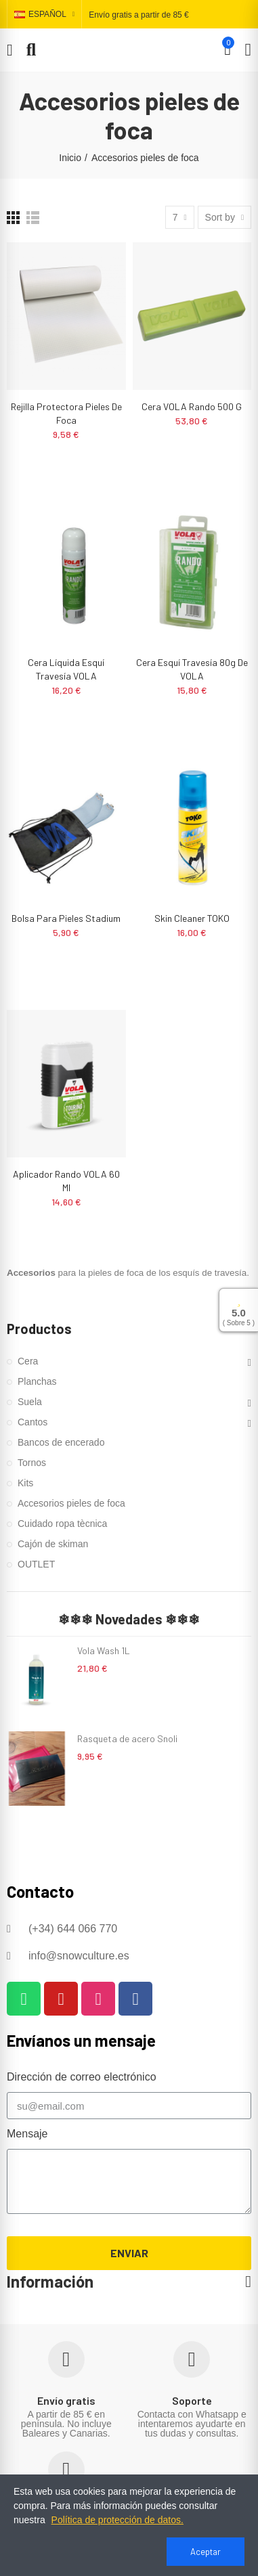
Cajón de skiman (53, 1543)
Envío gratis (66, 2400)
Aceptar (205, 2551)
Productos (39, 1328)
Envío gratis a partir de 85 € (138, 15)
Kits (25, 1483)
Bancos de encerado (61, 1442)
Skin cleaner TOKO (192, 918)
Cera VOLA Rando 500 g (192, 406)
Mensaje (27, 2133)
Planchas (37, 1381)
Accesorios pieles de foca (71, 1503)
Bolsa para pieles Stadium (66, 918)
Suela (30, 1401)
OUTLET (36, 1564)
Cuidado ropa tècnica (62, 1523)
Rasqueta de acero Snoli (127, 1738)
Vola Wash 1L (103, 1650)
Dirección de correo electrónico (81, 2077)
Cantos (32, 1422)
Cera (28, 1361)
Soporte (192, 2400)
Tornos (32, 1462)
